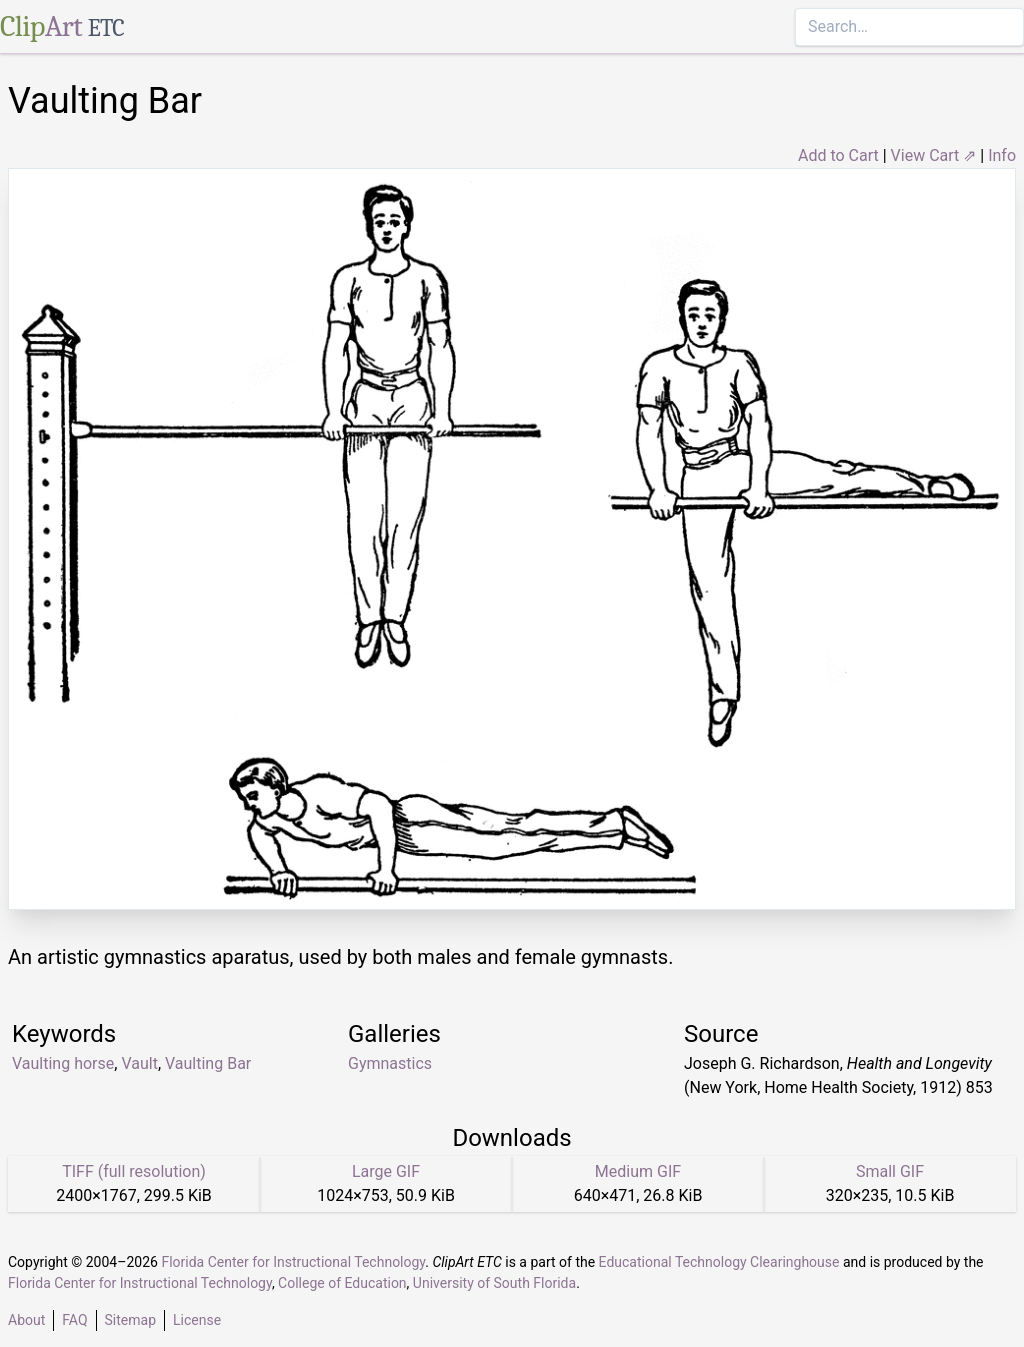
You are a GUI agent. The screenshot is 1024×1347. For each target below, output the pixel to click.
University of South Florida (494, 1283)
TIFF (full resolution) (134, 1171)
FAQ (74, 1320)
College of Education (342, 1283)
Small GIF (890, 1171)
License (197, 1320)
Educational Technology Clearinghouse (719, 1262)
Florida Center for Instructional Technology (293, 1262)
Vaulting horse (63, 1063)
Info (1002, 155)
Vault (139, 1063)
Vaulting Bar (208, 1063)
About (26, 1320)
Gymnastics (390, 1063)
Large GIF (386, 1171)
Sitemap (130, 1320)
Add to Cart (838, 155)
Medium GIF (638, 1171)
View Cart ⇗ (934, 155)
